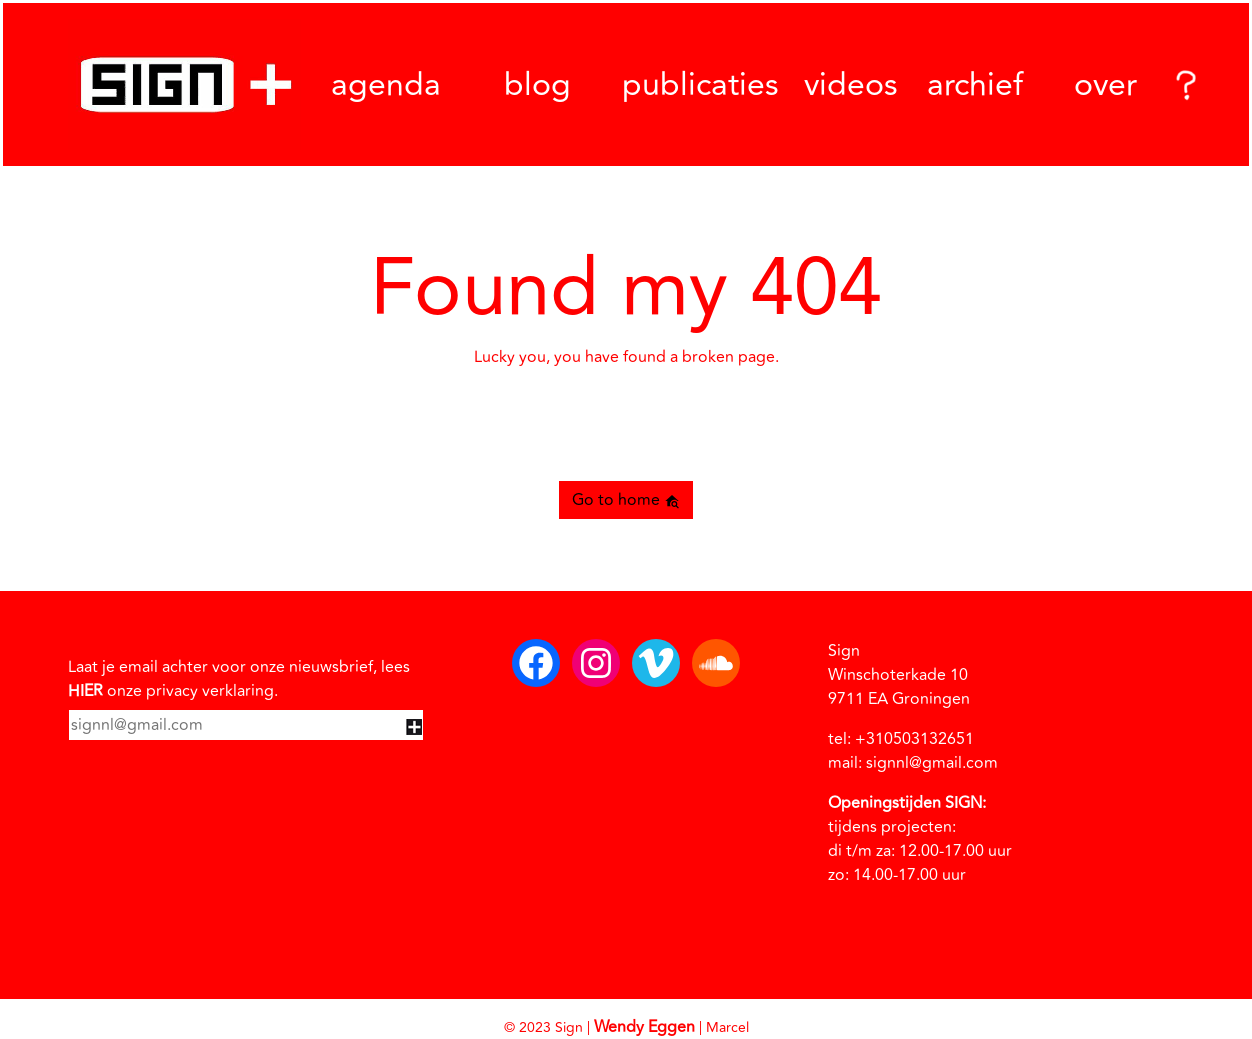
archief (975, 84)
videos (851, 85)
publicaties (700, 85)
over (1105, 85)
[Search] (1183, 84)
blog (537, 85)
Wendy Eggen (644, 1027)
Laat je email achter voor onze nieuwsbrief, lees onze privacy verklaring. (239, 679)
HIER (85, 691)
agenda (386, 85)
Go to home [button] (626, 500)
